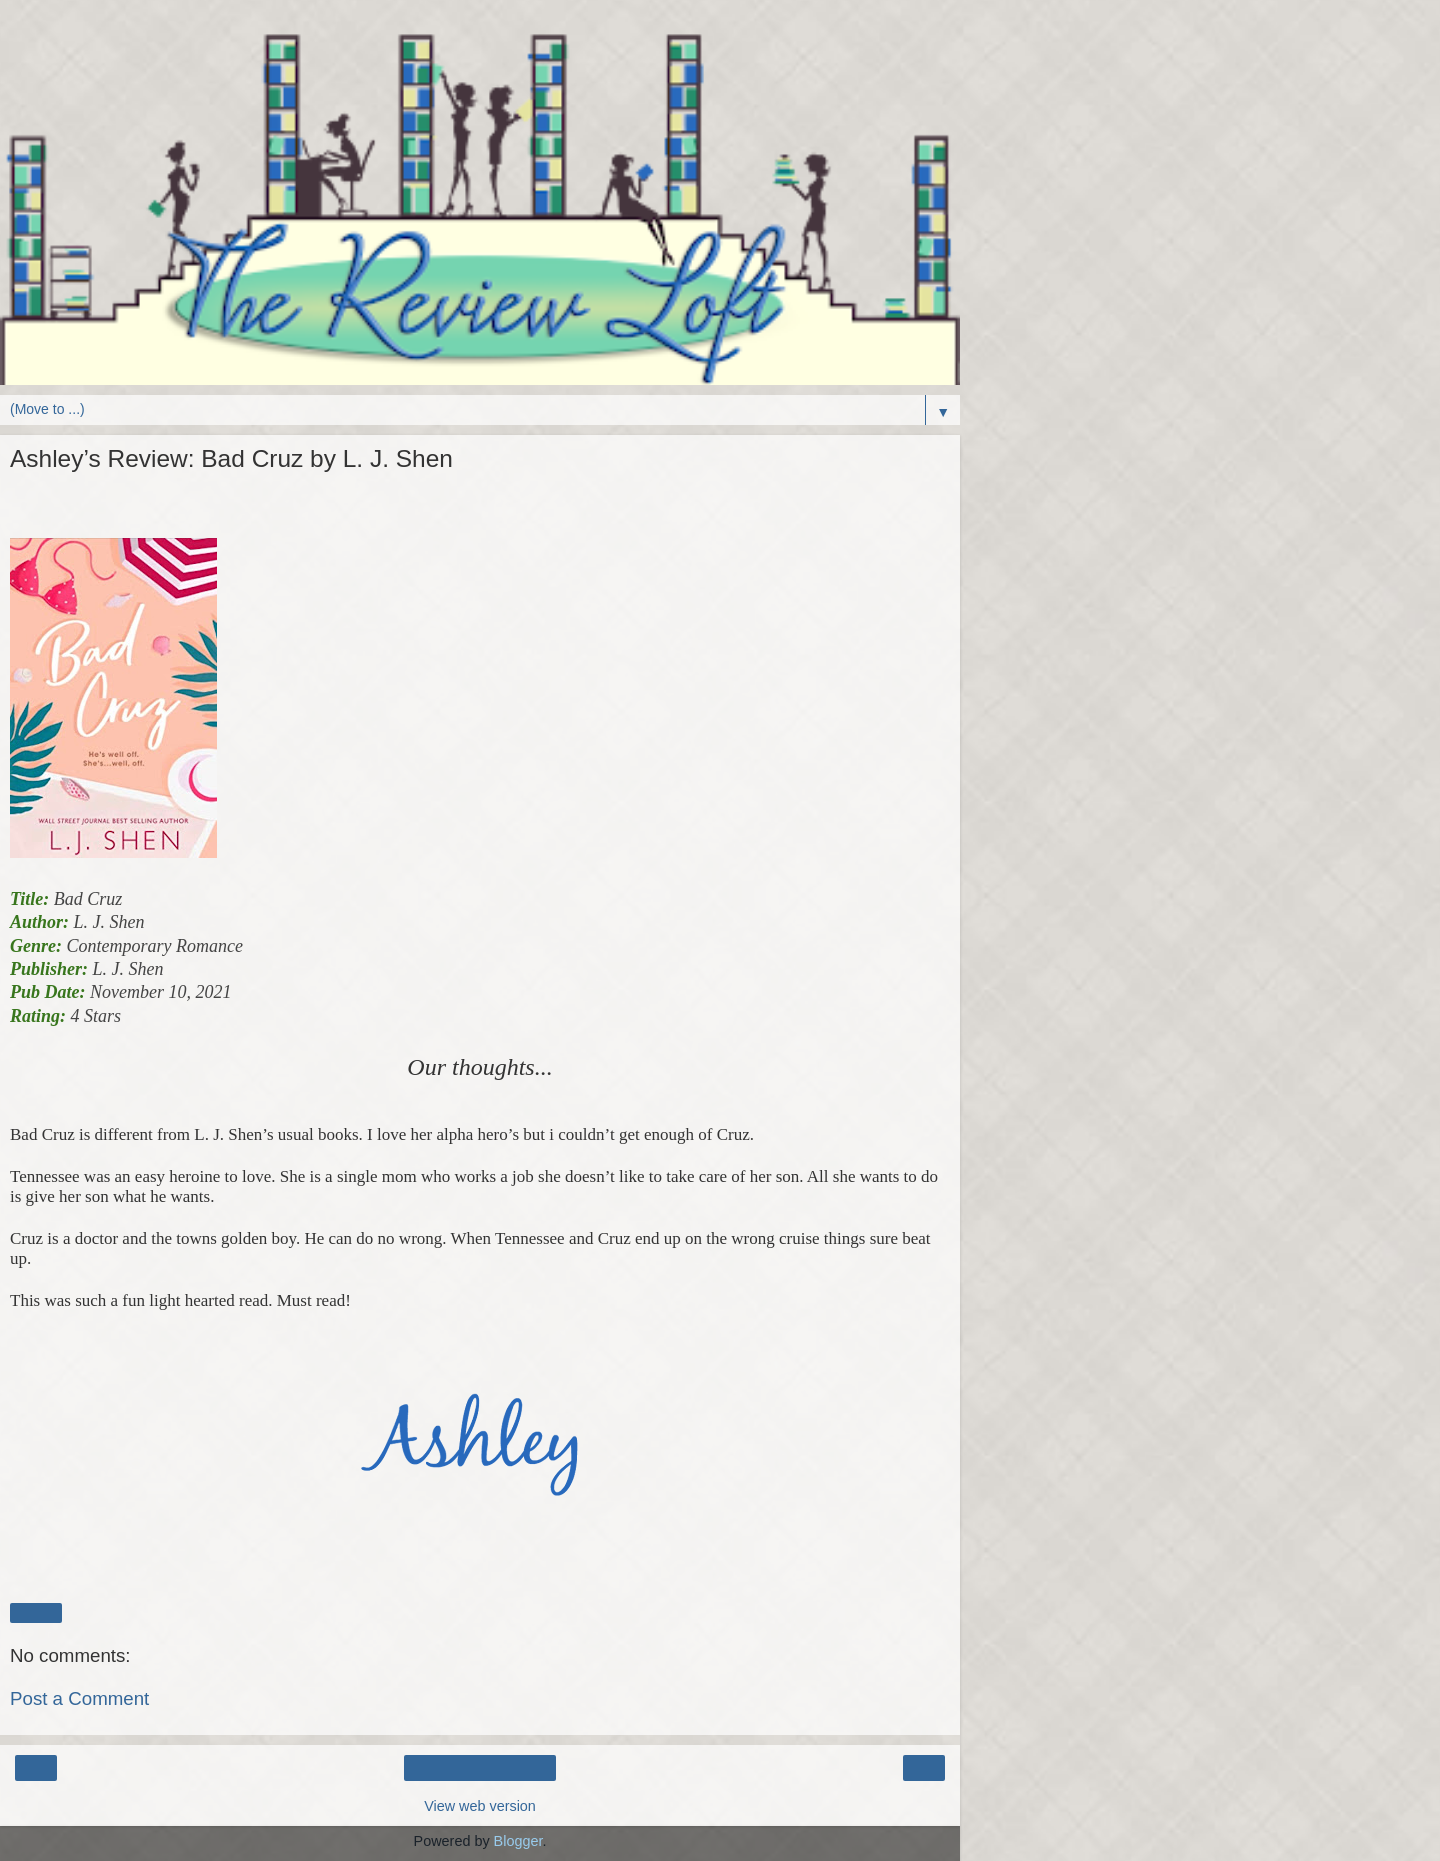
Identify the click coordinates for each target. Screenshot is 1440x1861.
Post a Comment (79, 1698)
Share (36, 1613)
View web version (480, 1806)
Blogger (518, 1841)
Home (480, 1768)
